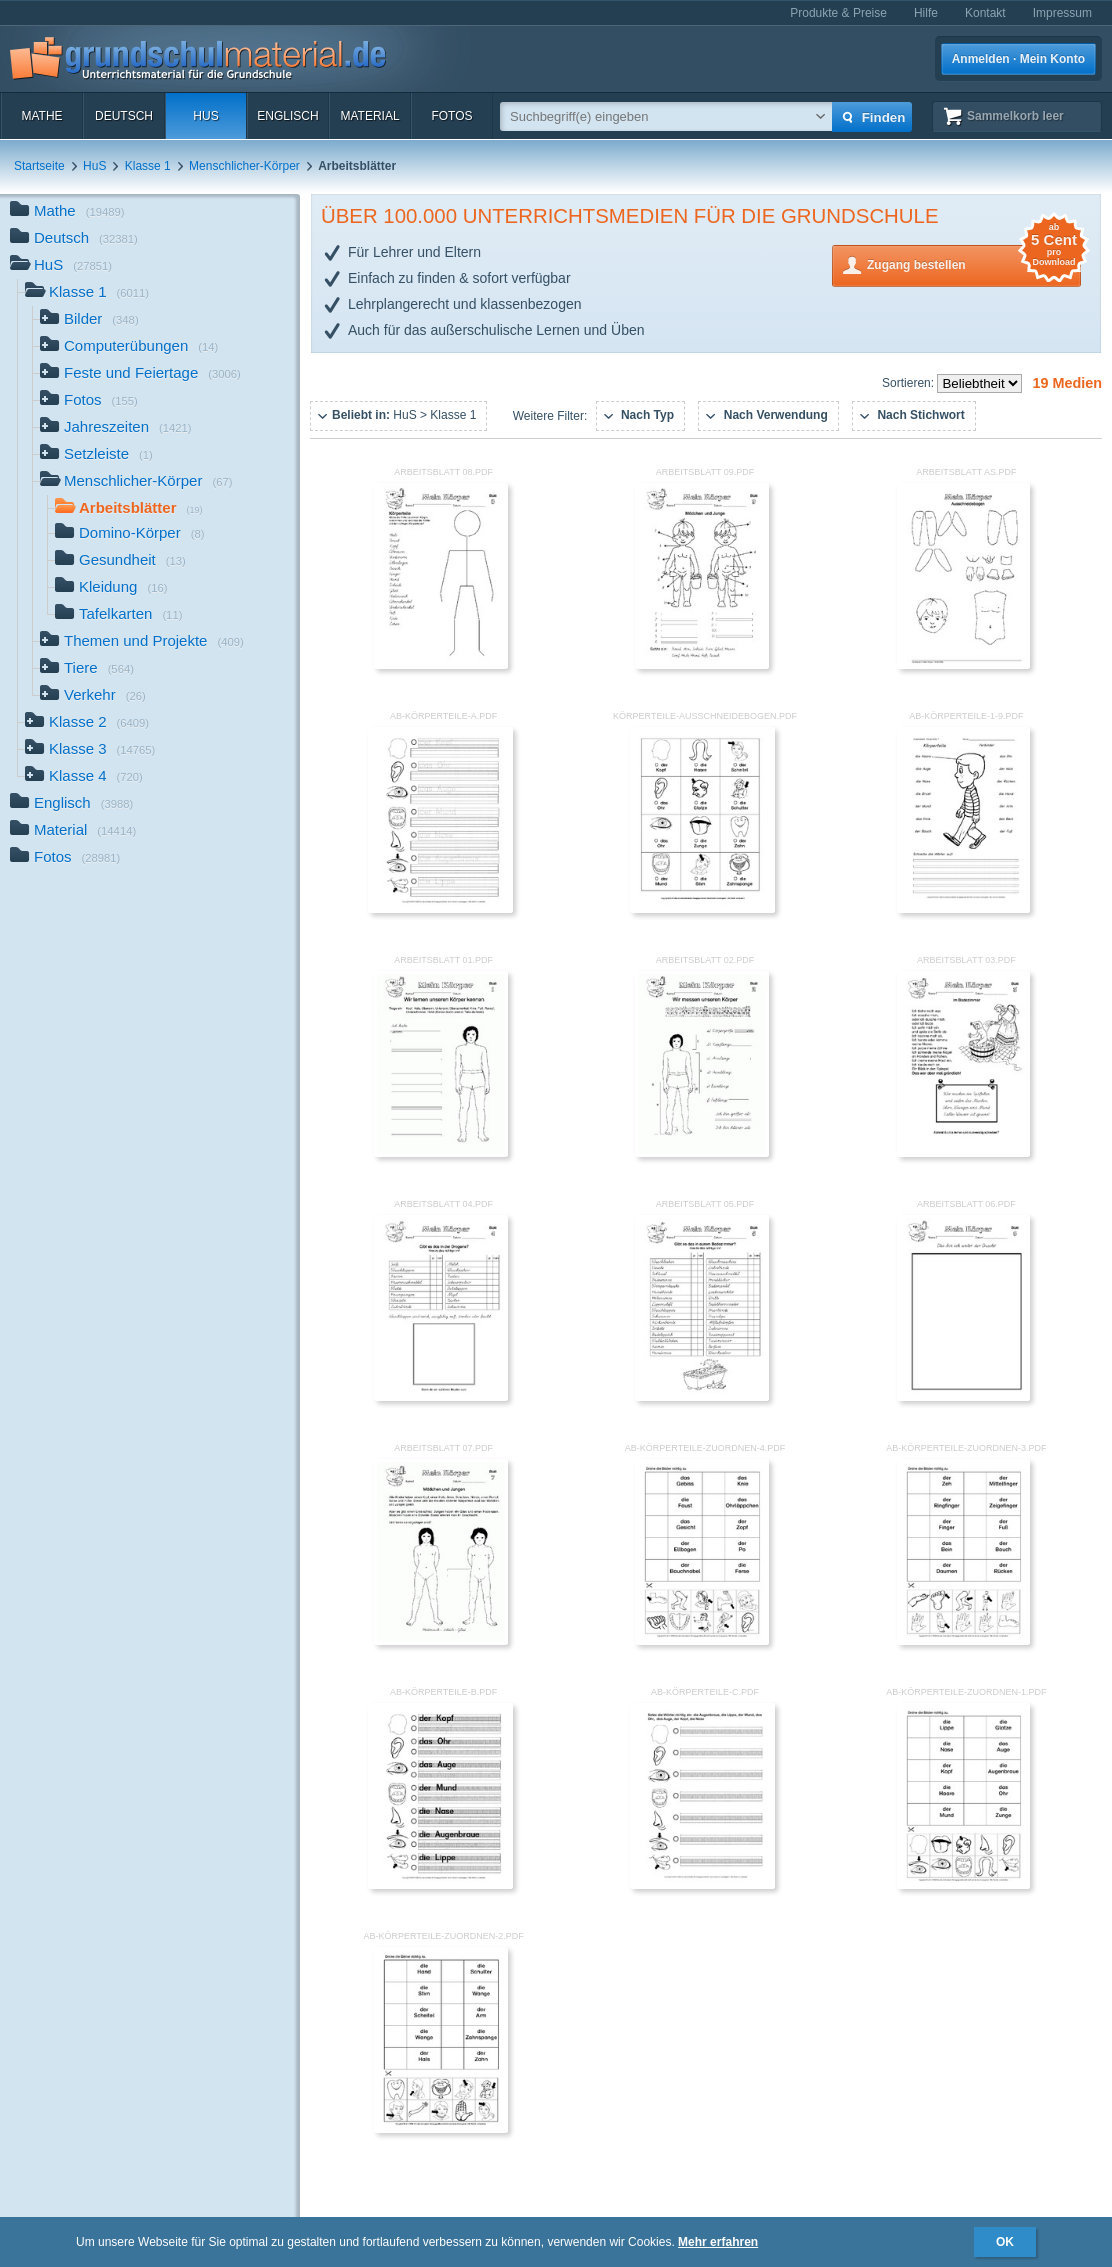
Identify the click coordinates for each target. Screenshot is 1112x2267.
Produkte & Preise (838, 13)
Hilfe (926, 13)
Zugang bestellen (974, 263)
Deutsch (124, 116)
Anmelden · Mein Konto (1018, 59)
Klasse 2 (87, 723)
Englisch (287, 116)
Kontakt (985, 13)
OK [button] (1005, 2242)
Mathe (41, 116)
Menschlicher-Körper (244, 166)
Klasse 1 (148, 166)
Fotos (451, 116)
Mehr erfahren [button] (718, 2242)
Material (369, 116)
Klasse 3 (90, 750)
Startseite (39, 166)
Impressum (1062, 13)
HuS (205, 116)
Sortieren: (909, 383)
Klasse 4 (84, 777)
